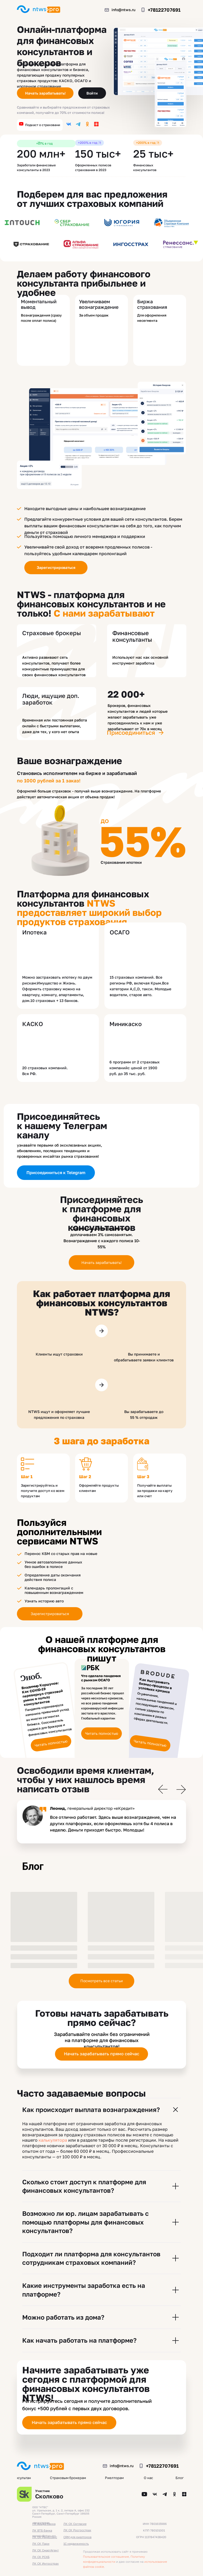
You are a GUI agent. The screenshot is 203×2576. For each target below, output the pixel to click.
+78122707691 (164, 10)
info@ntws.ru (123, 9)
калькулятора (53, 2140)
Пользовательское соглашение (106, 2557)
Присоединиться (131, 732)
